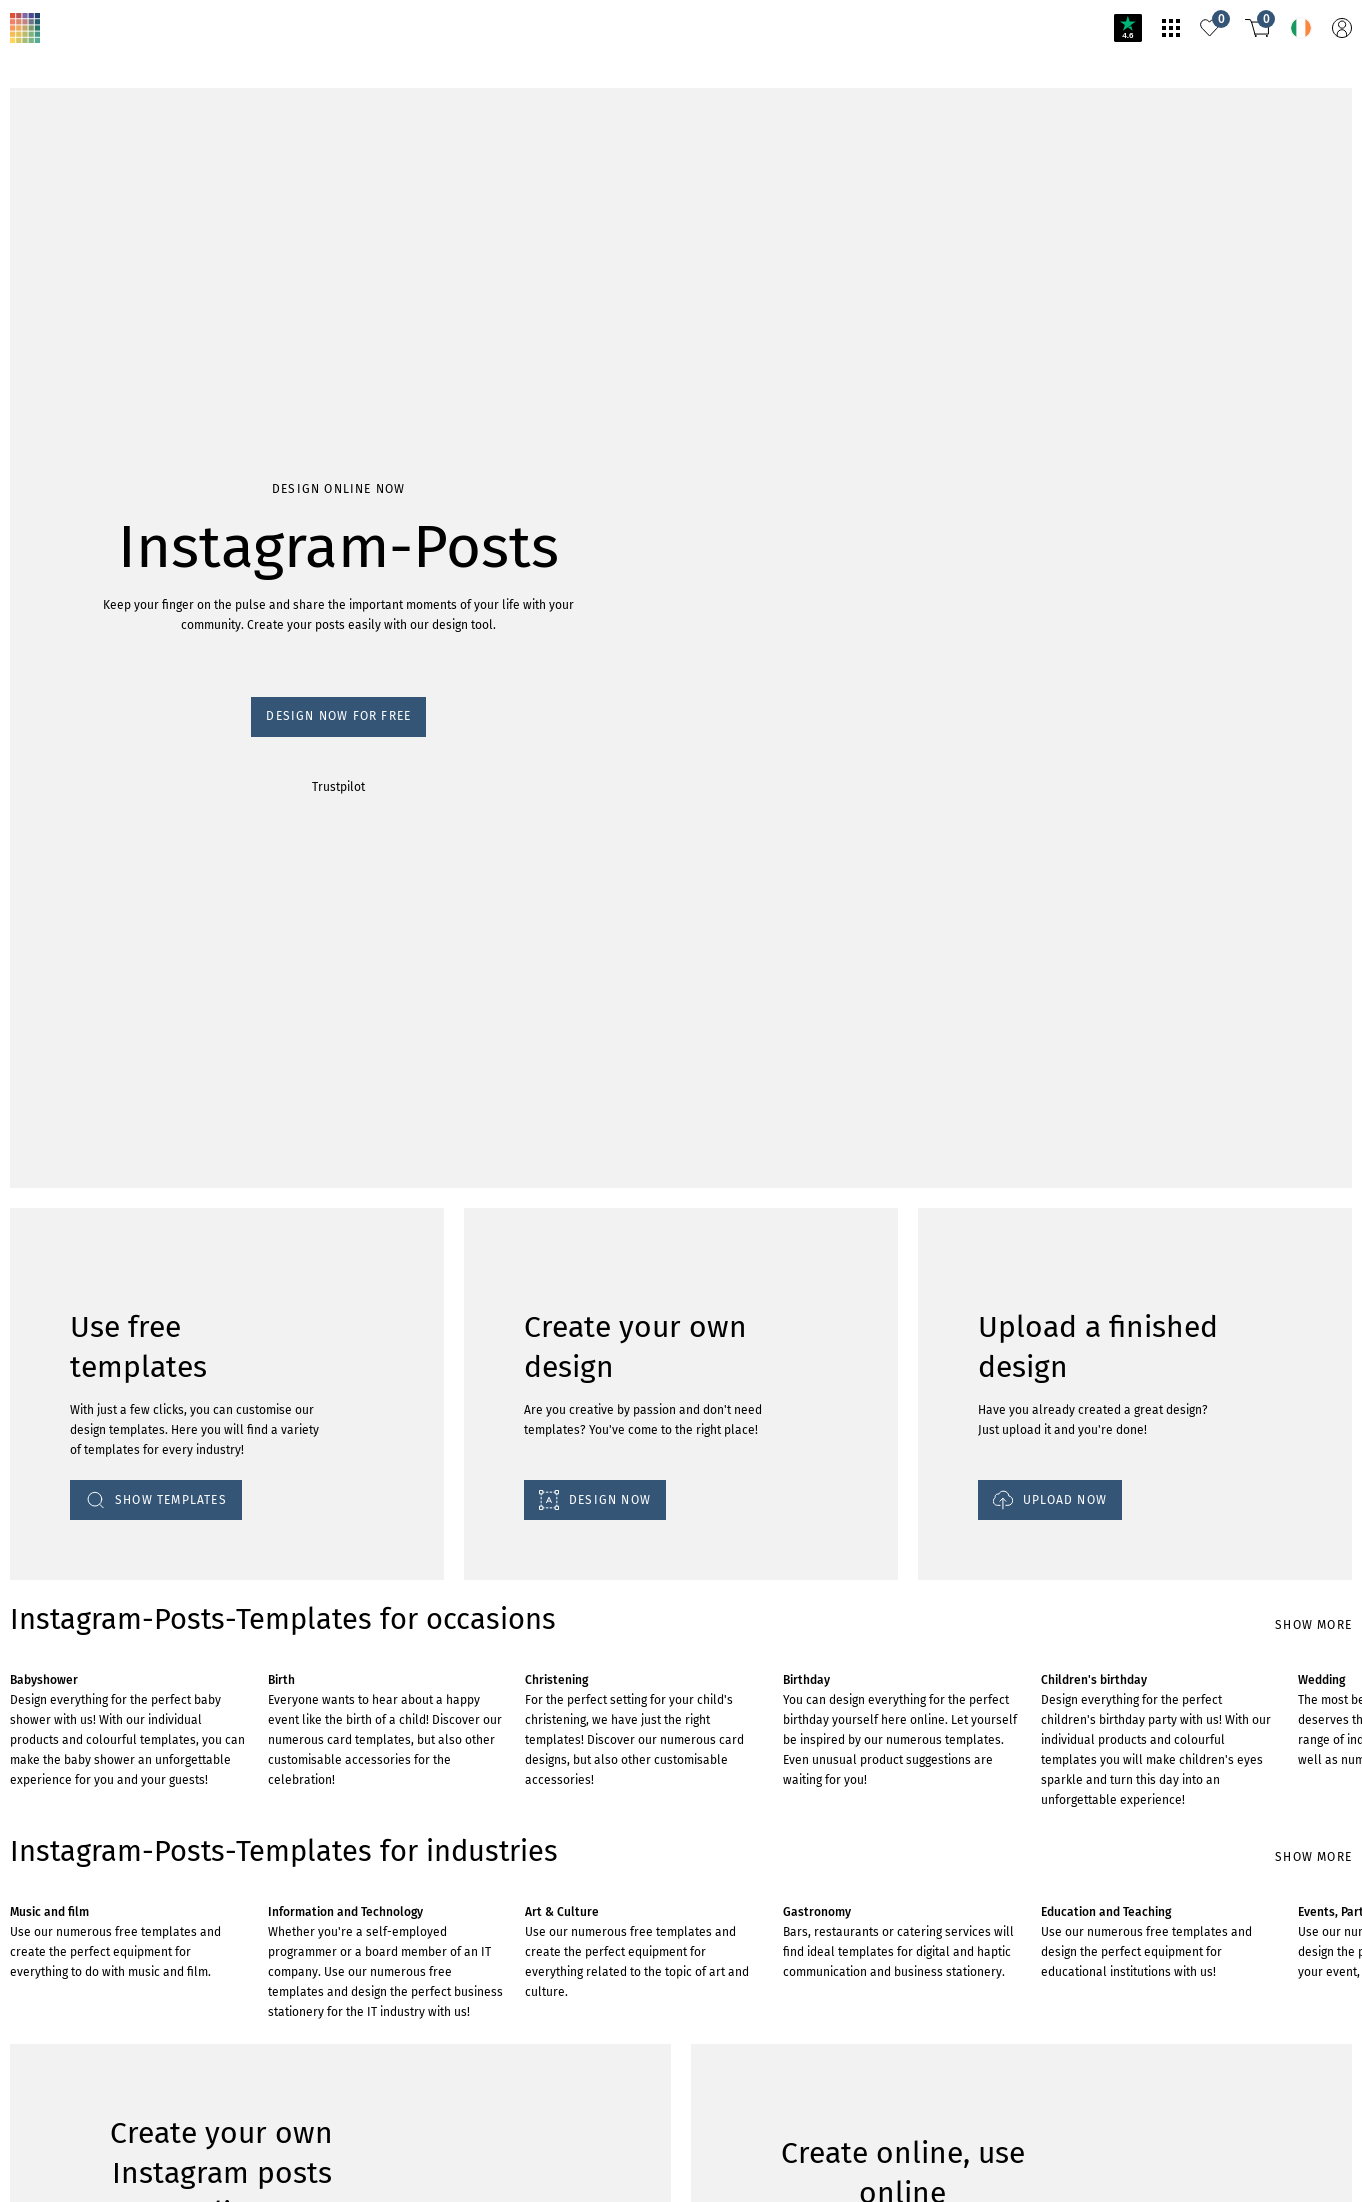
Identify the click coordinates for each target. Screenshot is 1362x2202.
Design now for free (66, 193)
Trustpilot (31, 212)
